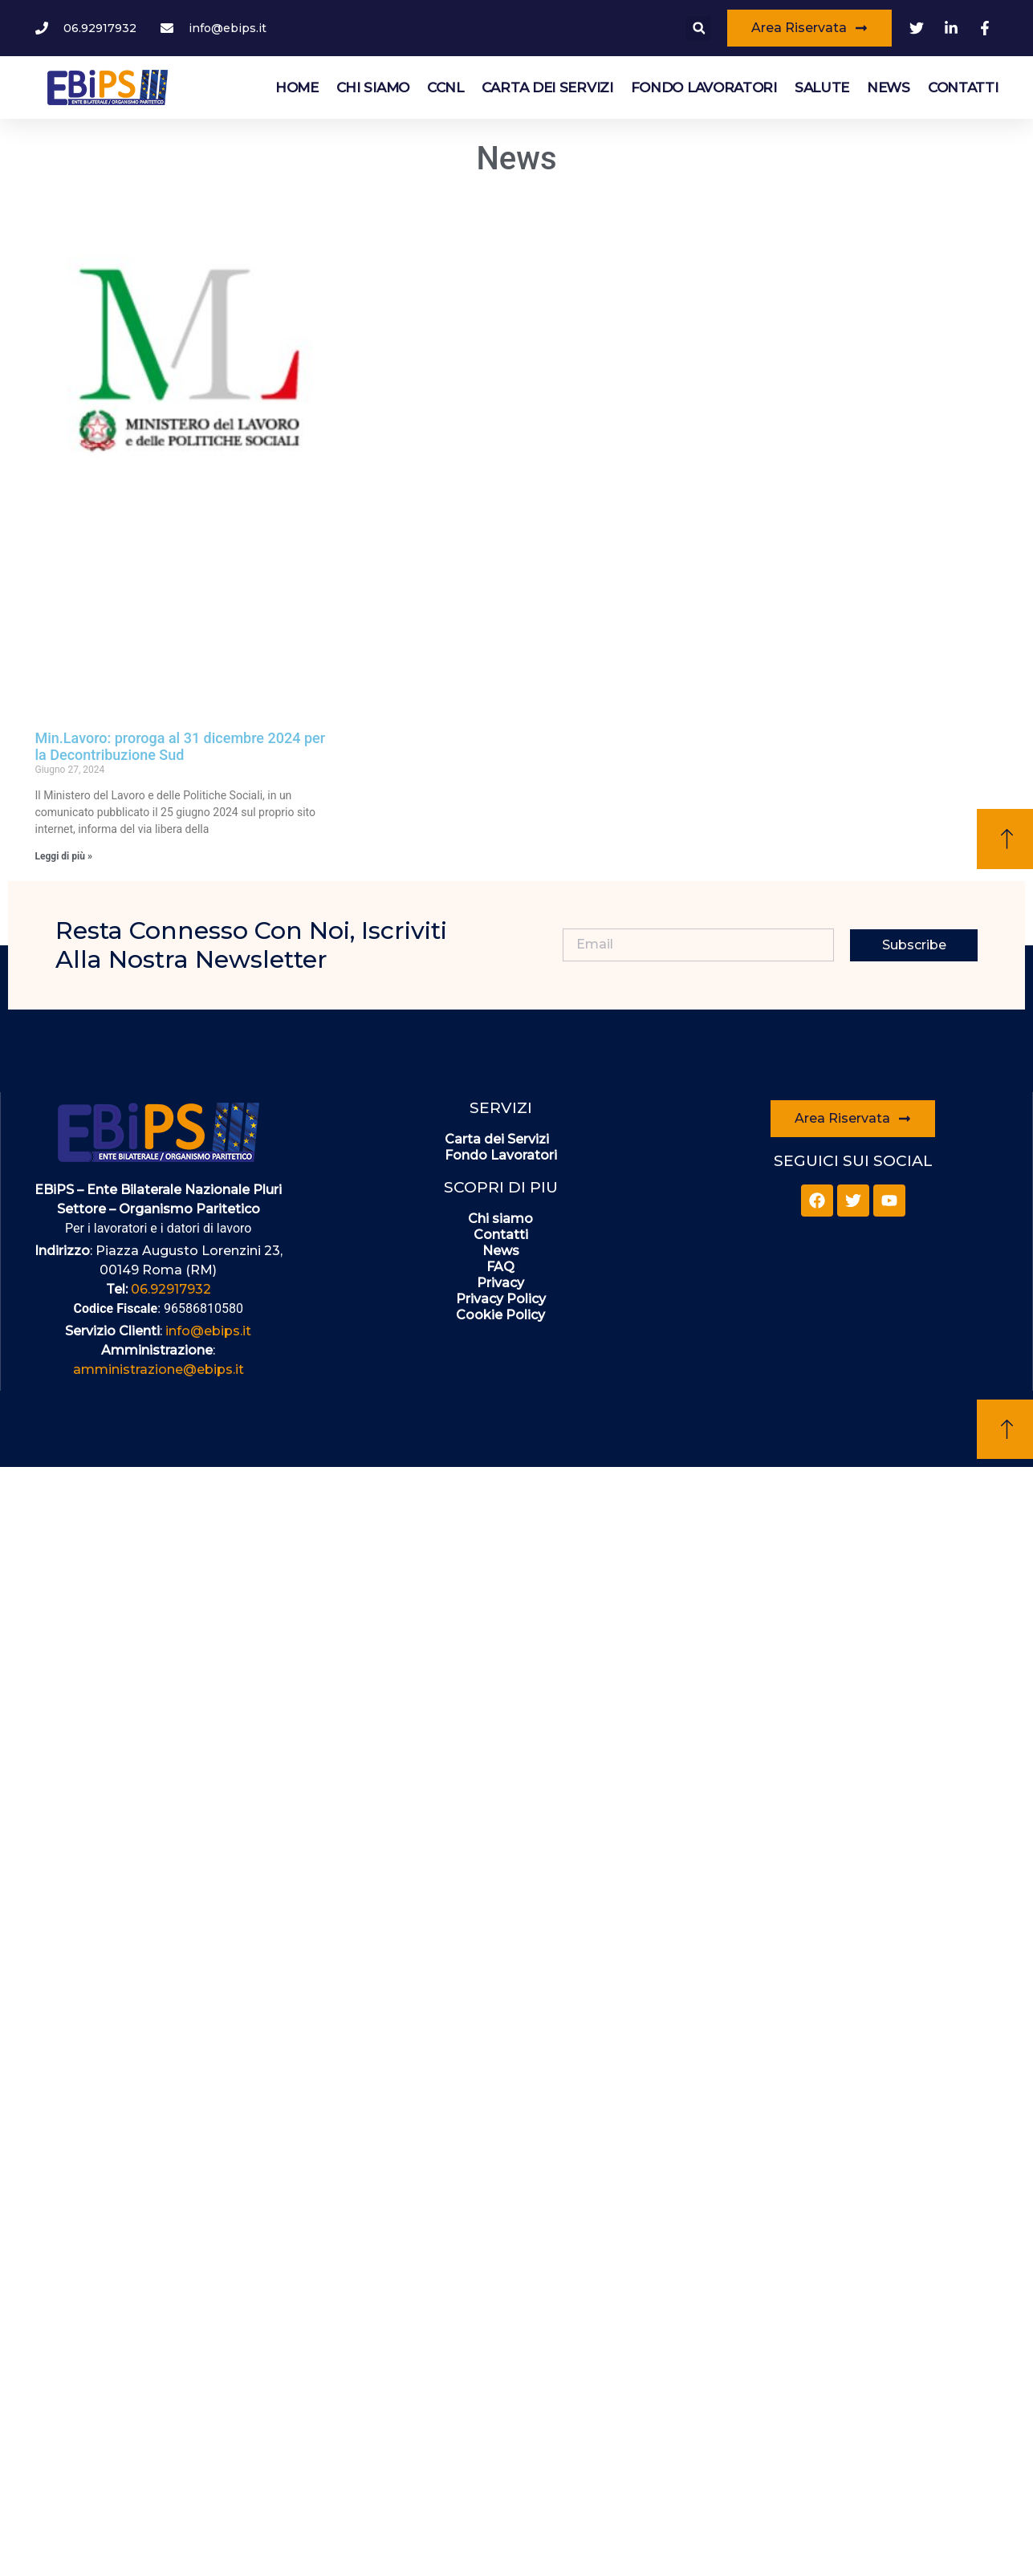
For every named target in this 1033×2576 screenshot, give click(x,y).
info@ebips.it (208, 1331)
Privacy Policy (501, 1298)
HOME (297, 87)
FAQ (500, 1266)
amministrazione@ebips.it (158, 1369)
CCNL (445, 87)
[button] (698, 28)
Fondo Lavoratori (704, 87)
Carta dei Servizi (547, 87)
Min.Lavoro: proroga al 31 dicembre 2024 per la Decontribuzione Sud (180, 746)
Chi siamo (372, 87)
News (888, 87)
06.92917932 (171, 1289)
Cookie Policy (500, 1315)
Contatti (963, 87)
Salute (822, 87)
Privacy (500, 1282)
